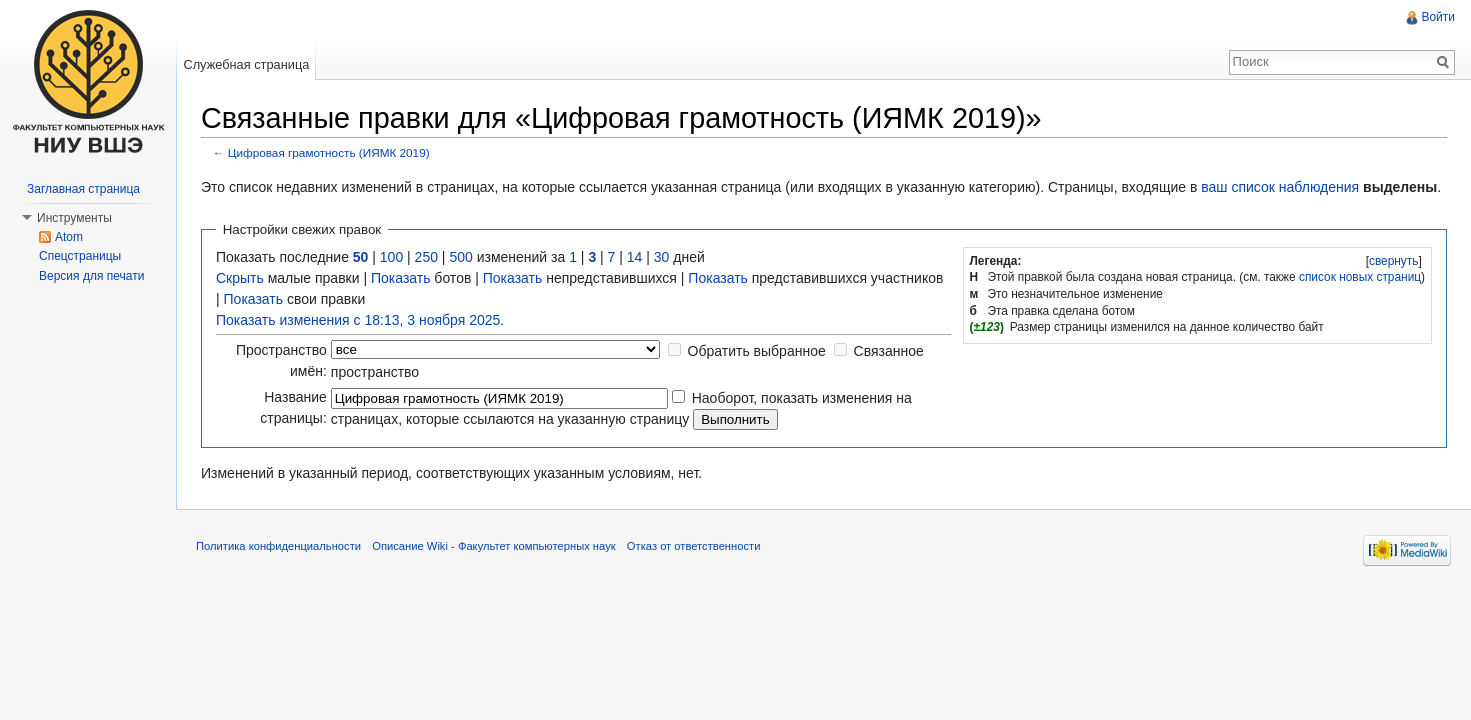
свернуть (1394, 261)
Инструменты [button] (74, 218)
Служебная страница (246, 64)
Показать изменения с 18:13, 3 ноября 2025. (360, 320)
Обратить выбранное (757, 351)
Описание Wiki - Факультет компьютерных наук (493, 546)
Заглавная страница (83, 189)
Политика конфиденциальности (278, 546)
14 (635, 257)
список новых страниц (1360, 277)
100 (391, 257)
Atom (69, 237)
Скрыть (240, 278)
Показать (401, 278)
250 (426, 257)
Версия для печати (91, 276)
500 (460, 257)
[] (1393, 261)
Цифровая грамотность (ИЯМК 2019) (329, 152)
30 (662, 257)
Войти (1438, 17)
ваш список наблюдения (1280, 187)
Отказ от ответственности (694, 546)
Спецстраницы (80, 256)
